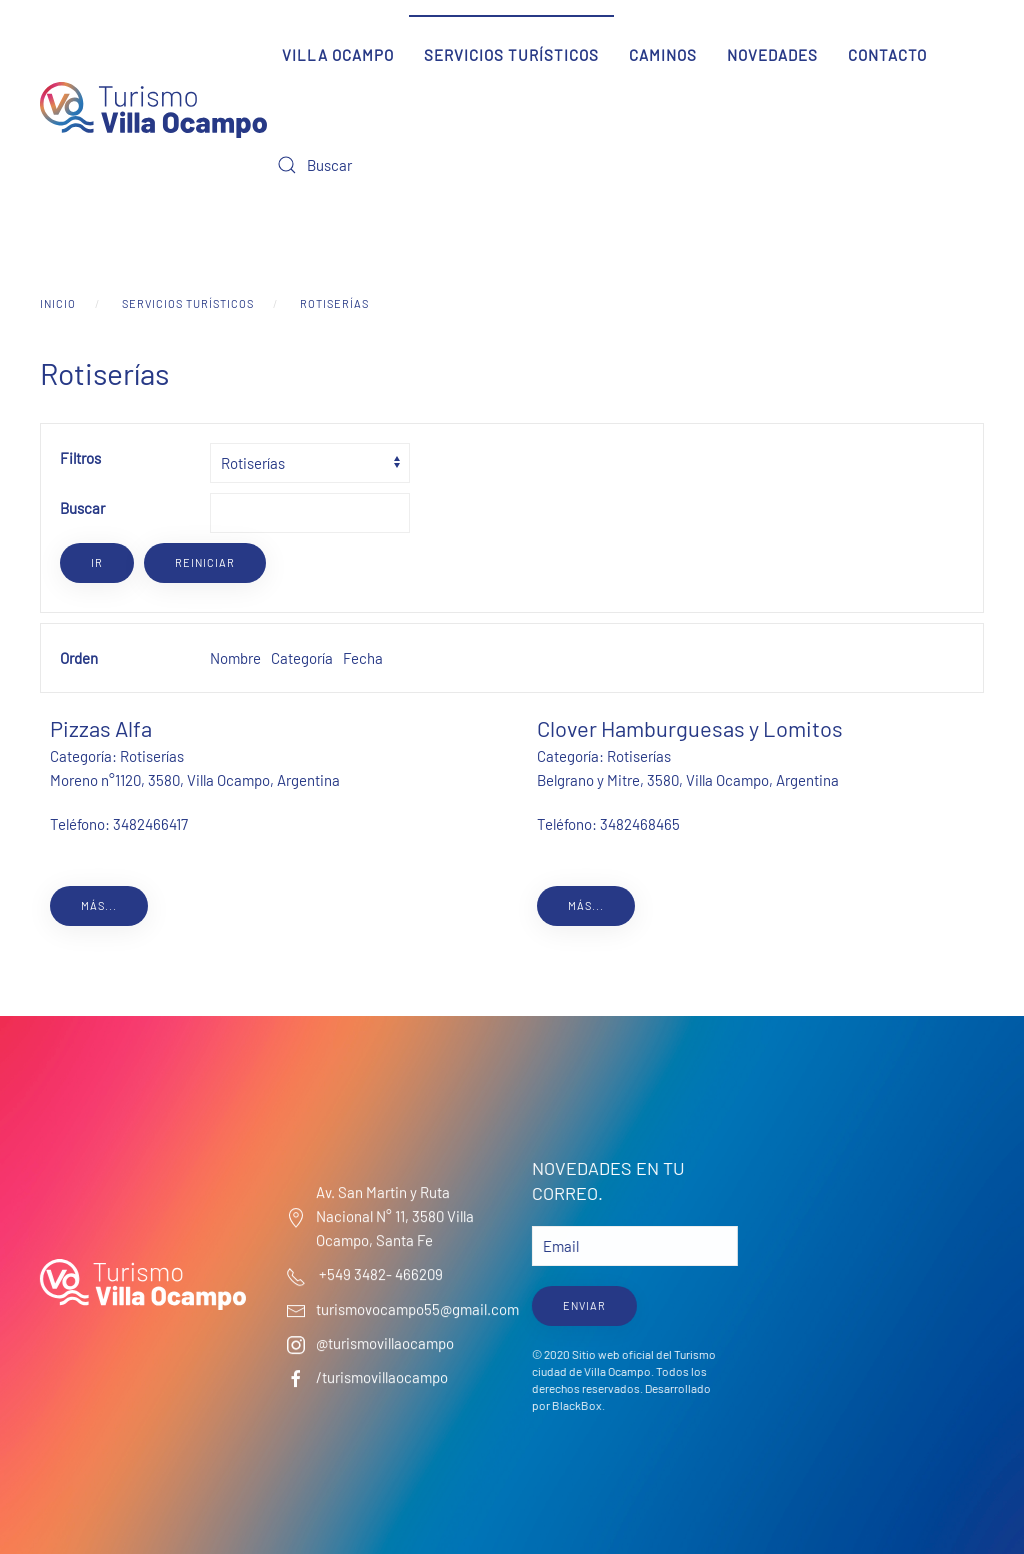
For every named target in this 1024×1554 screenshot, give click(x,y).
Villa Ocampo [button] (338, 55)
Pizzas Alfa (101, 728)
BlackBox (575, 1405)
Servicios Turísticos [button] (511, 55)
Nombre (235, 658)
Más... (99, 905)
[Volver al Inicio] (153, 110)
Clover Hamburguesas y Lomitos (690, 728)
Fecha (363, 658)
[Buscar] (387, 165)
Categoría (302, 658)
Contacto (887, 55)
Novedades (772, 55)
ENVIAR (582, 1305)
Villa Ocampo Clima (879, 1231)
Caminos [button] (663, 55)
